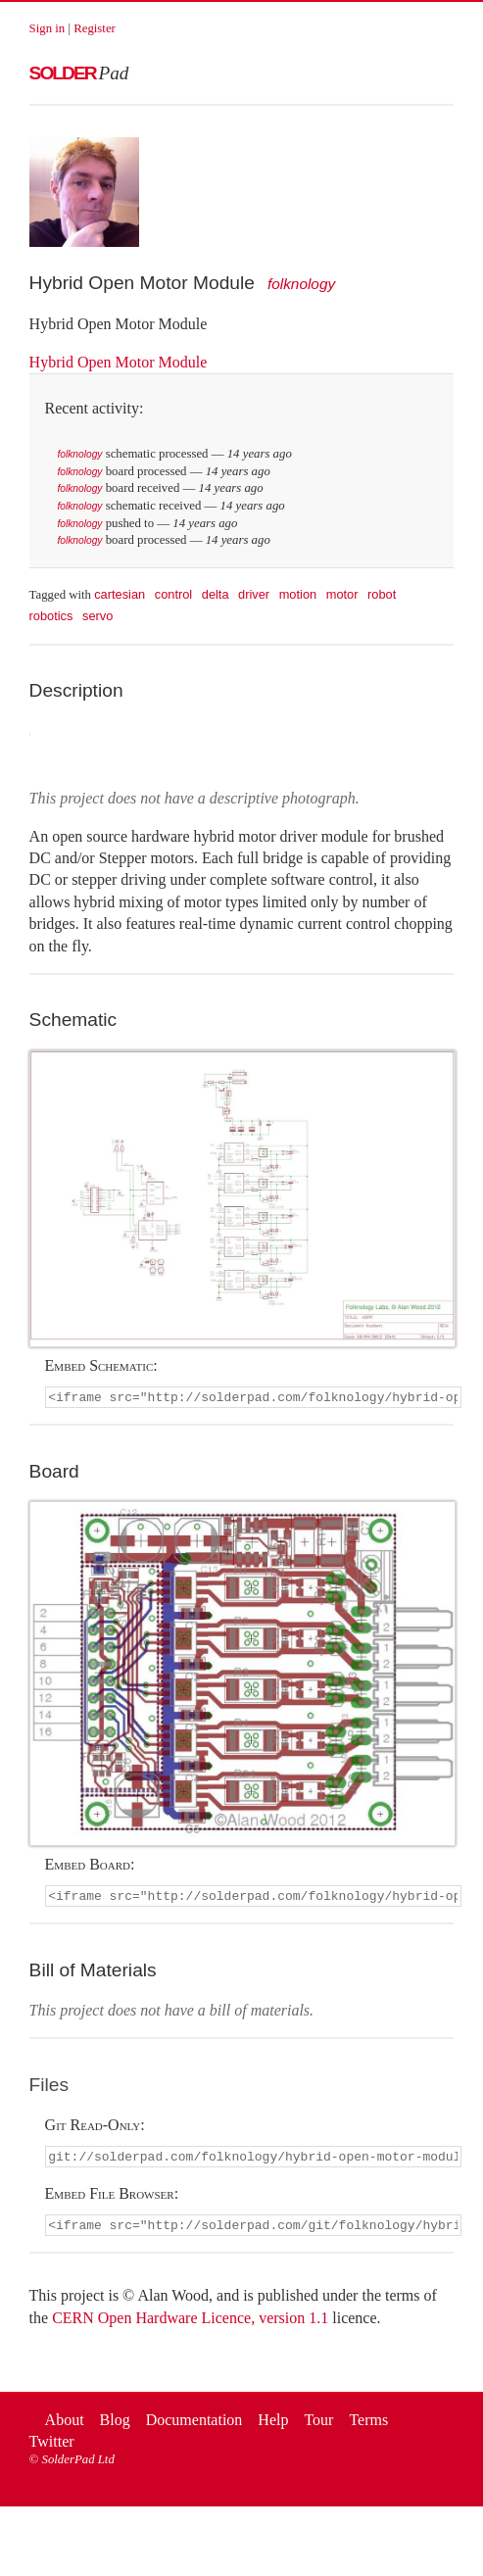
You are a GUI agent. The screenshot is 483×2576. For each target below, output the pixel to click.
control (173, 594)
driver (253, 594)
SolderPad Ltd (78, 2465)
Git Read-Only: (95, 2127)
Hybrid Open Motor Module (118, 362)
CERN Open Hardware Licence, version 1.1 (190, 2323)
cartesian (119, 594)
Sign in (47, 28)
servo (97, 615)
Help (273, 2425)
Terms (368, 2425)
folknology (301, 283)
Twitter (51, 2448)
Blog (115, 2425)
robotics (51, 615)
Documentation (194, 2425)
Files (49, 2087)
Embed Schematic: (101, 1365)
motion (297, 594)
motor (342, 594)
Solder (79, 73)
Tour (318, 2425)
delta (215, 594)
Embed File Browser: (112, 2198)
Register (94, 28)
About (64, 2425)
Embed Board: (90, 1866)
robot (381, 594)
